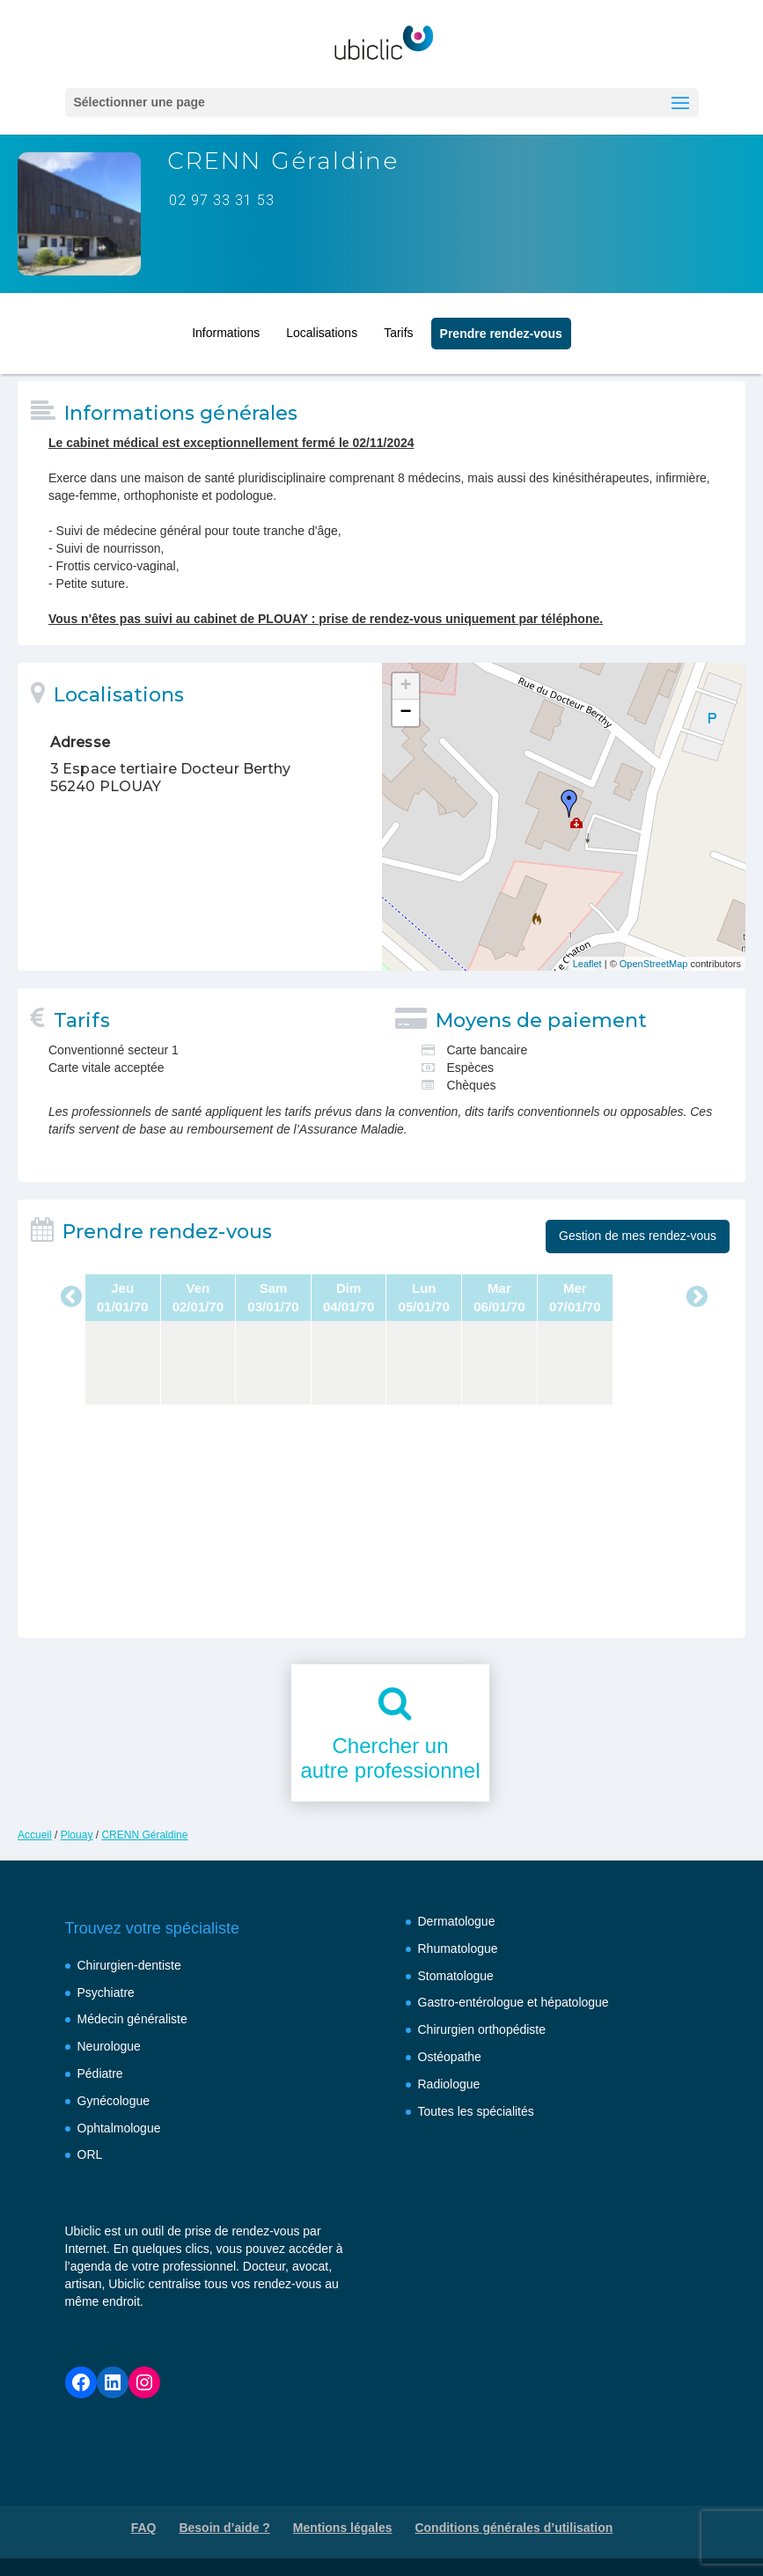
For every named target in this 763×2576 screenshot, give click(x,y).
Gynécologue (113, 2101)
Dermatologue (456, 1921)
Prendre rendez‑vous (501, 329)
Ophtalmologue (119, 2128)
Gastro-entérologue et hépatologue (513, 2002)
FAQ (144, 2528)
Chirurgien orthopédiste (482, 2029)
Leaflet (587, 963)
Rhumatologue (458, 1948)
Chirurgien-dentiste (129, 1965)
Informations (226, 328)
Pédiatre (100, 2073)
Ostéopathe (449, 2057)
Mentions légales (343, 2528)
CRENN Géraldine (144, 1835)
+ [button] (405, 686)
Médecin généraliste (132, 2019)
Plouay (77, 1835)
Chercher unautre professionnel (390, 1758)
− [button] (405, 713)
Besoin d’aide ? (224, 2528)
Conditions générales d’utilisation (514, 2528)
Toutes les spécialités (476, 2111)
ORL (90, 2154)
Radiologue (449, 2084)
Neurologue (109, 2046)
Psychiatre (106, 1992)
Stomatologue (456, 1976)
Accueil (35, 1835)
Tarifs (398, 328)
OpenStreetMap (654, 963)
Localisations (321, 328)
